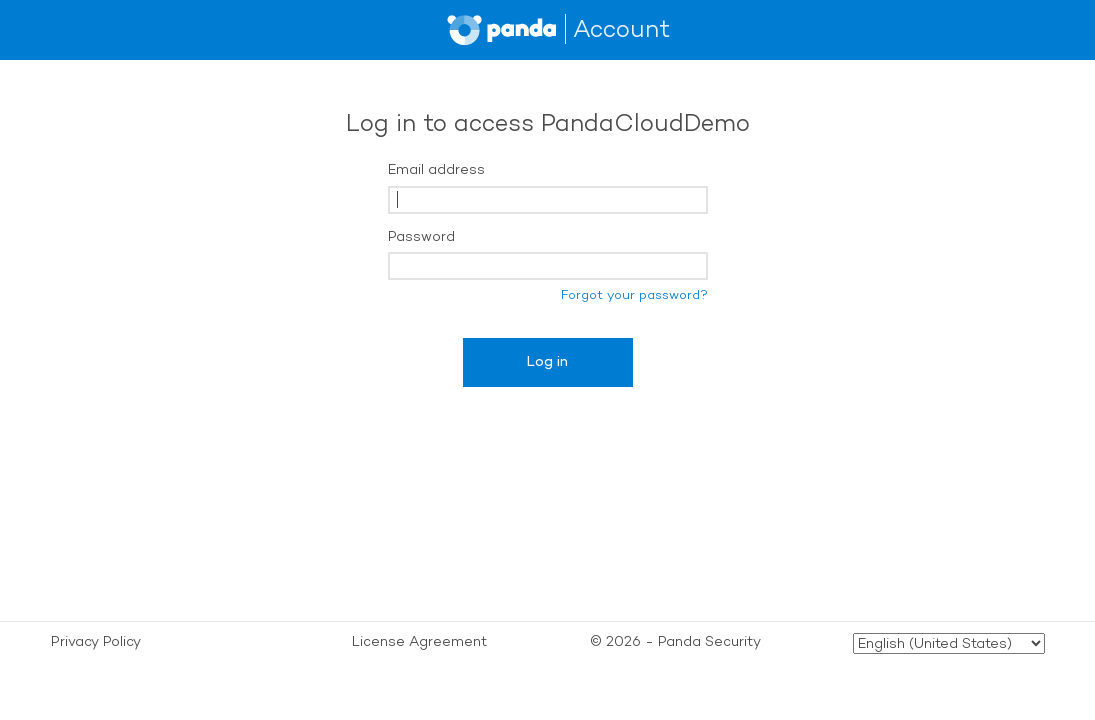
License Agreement (419, 641)
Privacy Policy (96, 641)
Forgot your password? (634, 294)
